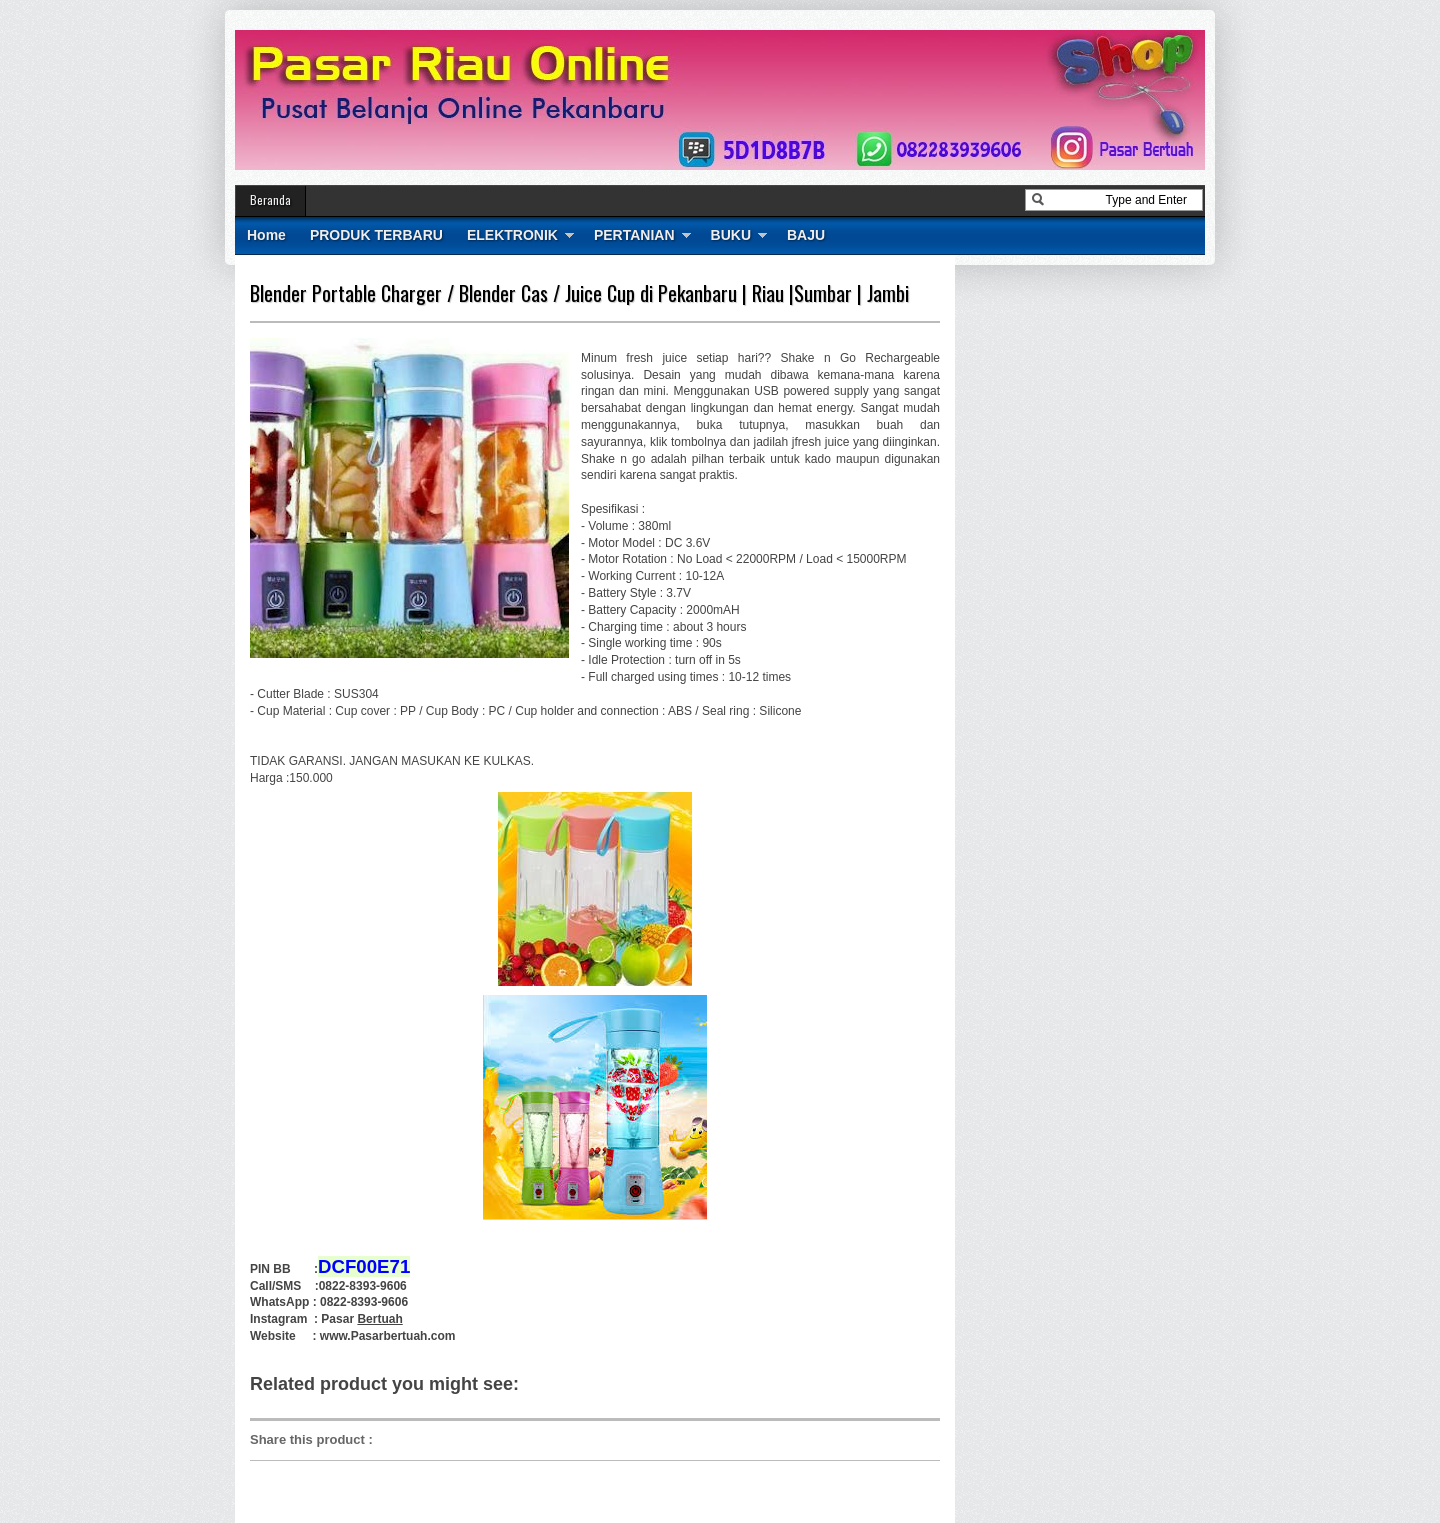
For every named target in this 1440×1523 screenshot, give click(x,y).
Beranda (270, 199)
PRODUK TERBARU (376, 235)
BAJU (806, 235)
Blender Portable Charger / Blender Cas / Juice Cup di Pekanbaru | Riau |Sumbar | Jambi (579, 293)
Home (266, 235)
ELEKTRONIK (512, 235)
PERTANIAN (634, 235)
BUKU (731, 235)
